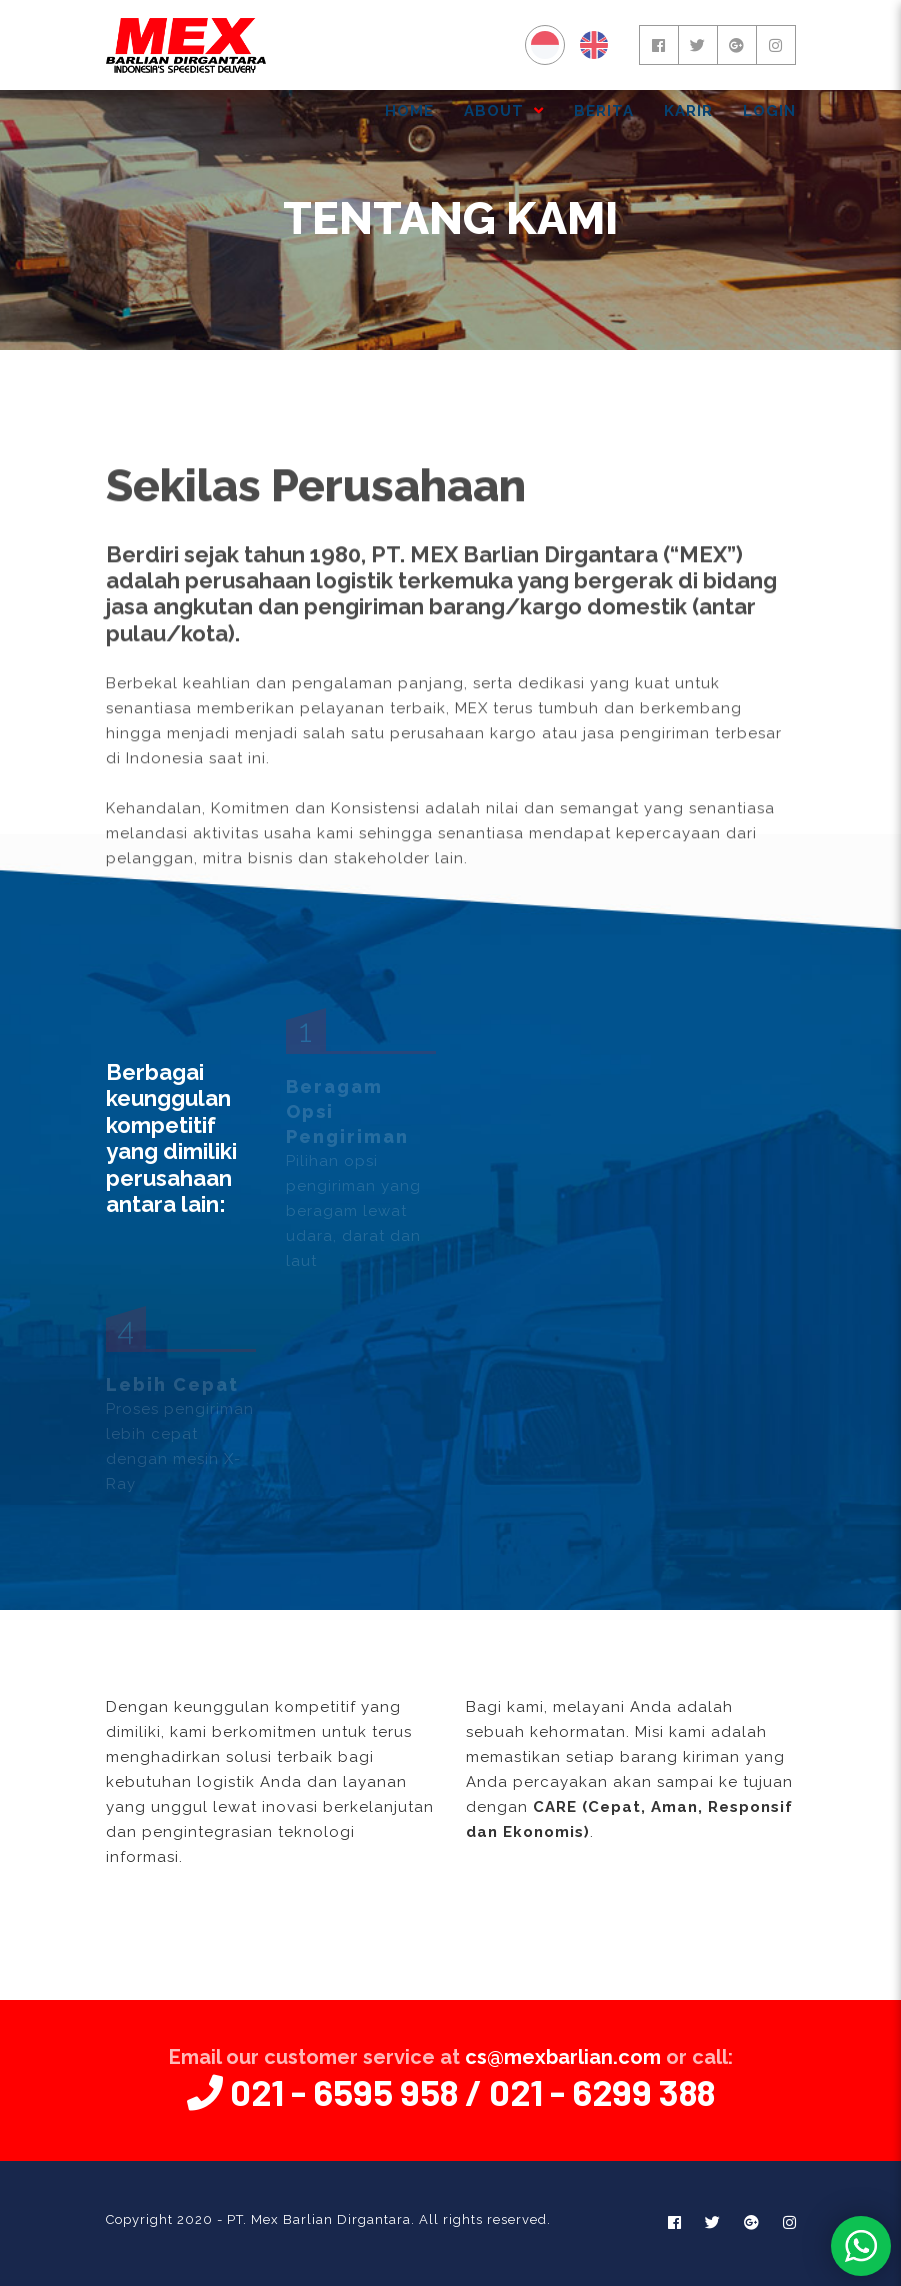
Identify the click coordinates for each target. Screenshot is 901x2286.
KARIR (688, 111)
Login (769, 111)
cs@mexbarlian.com (563, 2057)
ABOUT (504, 111)
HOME (409, 111)
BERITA (604, 111)
